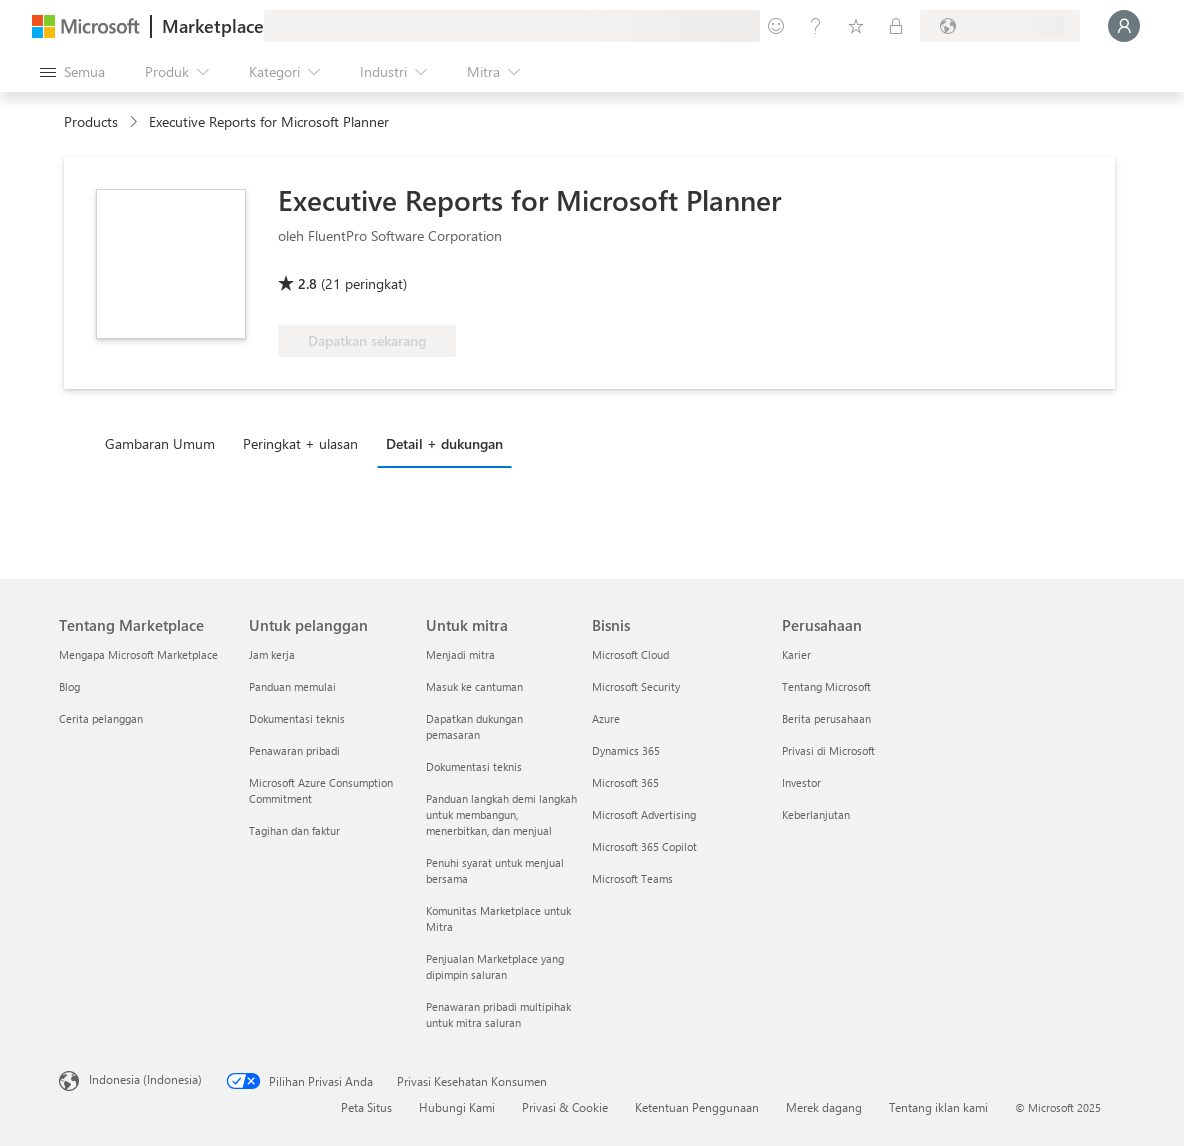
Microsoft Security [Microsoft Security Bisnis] (636, 686)
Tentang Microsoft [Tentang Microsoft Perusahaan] (826, 686)
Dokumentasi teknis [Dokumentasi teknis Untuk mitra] (474, 766)
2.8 (307, 283)
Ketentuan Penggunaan (697, 1107)
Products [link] (91, 121)
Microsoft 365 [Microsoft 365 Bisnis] (625, 782)
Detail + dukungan (444, 443)
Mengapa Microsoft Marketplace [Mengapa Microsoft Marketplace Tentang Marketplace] (138, 654)
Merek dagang (824, 1107)
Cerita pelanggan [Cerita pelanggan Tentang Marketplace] (101, 718)
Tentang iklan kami (938, 1107)
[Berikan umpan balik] (776, 26)
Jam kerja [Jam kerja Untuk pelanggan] (272, 654)
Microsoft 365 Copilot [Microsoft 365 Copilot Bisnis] (644, 846)
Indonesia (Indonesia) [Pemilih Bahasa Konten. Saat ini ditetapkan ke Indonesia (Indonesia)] (145, 1079)
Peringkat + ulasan (300, 443)
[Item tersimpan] (856, 26)
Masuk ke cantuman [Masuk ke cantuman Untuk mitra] (474, 686)
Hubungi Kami (457, 1107)
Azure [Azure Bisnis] (606, 718)
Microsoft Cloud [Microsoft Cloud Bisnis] (630, 654)
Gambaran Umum (160, 443)
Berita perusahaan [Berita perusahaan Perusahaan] (826, 718)
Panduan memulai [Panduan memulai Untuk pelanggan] (292, 686)
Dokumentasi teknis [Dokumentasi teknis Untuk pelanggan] (297, 718)
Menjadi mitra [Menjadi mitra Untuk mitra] (460, 654)
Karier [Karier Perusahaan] (796, 654)
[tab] (165, 443)
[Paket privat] (896, 26)
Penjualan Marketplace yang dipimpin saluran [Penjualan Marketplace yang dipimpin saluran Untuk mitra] (495, 966)
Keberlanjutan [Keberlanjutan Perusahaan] (816, 814)
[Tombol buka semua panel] (72, 72)
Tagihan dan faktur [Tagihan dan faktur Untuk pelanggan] (294, 830)
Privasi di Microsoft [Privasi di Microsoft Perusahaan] (828, 750)
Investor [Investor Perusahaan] (801, 782)
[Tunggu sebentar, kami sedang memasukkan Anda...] (1124, 26)
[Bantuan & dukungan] (816, 26)
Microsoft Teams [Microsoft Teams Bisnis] (632, 878)
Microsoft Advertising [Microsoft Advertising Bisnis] (644, 814)
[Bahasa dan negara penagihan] (1000, 26)
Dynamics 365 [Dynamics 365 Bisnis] (626, 750)
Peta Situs (366, 1107)
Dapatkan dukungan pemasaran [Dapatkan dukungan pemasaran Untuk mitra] (474, 726)
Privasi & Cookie (565, 1107)
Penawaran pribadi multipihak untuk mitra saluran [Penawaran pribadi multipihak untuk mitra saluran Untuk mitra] (498, 1014)
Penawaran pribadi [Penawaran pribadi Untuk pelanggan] (294, 750)
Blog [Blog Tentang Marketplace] (69, 686)
